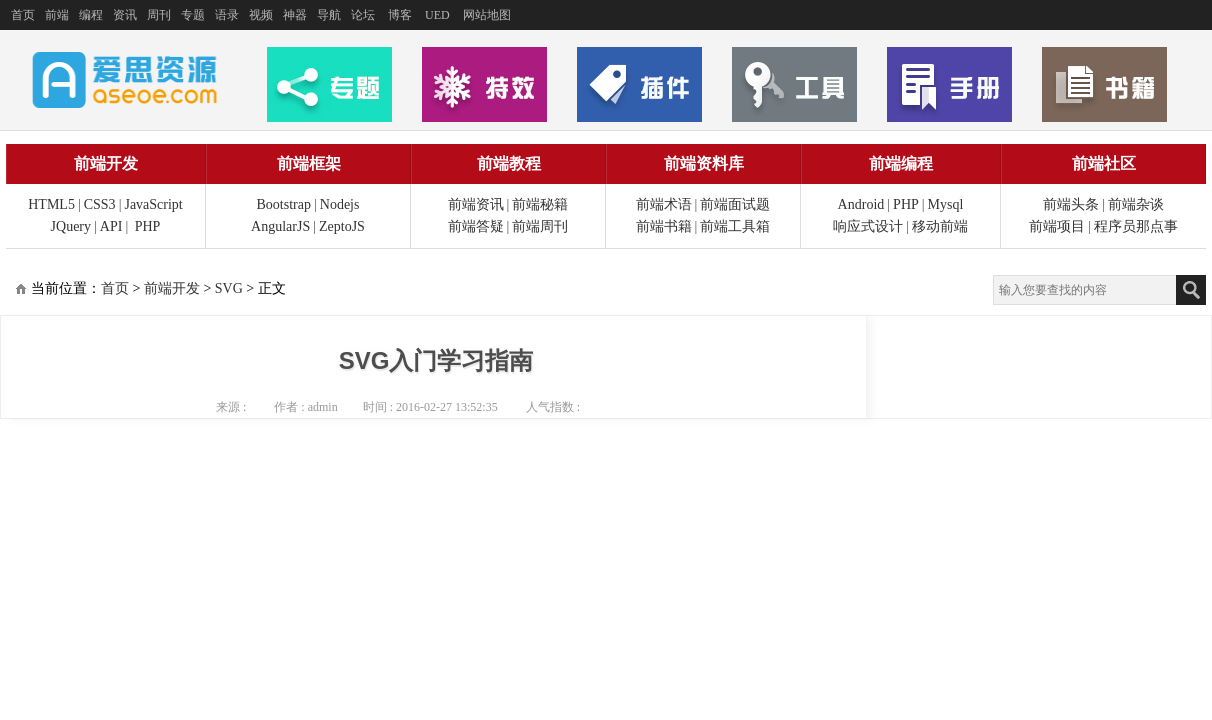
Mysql (946, 204)
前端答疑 (476, 226)
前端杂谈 (1136, 204)
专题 (193, 15)
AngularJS (280, 226)
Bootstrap (284, 204)
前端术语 (664, 204)
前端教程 (509, 163)
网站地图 (487, 15)
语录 (227, 15)
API (111, 226)
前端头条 (1071, 204)
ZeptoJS (342, 226)
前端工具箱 (735, 226)
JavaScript (153, 204)
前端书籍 (664, 226)
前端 (57, 15)
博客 (400, 15)
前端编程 (901, 163)
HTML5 (51, 204)
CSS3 (100, 204)
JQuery (71, 226)
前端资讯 (476, 204)
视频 (261, 15)
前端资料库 (704, 163)
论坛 (363, 15)
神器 (295, 15)
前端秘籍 (540, 204)
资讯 (125, 15)
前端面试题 (735, 204)
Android (861, 204)
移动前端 (940, 226)
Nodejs (340, 204)
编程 (91, 15)
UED (437, 15)
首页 (23, 15)
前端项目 (1057, 226)
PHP (148, 226)
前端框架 (309, 163)
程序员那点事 (1136, 226)
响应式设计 (868, 226)
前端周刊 (540, 226)
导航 (329, 15)
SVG (229, 288)
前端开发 (106, 163)
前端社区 (1104, 163)
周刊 (159, 15)
